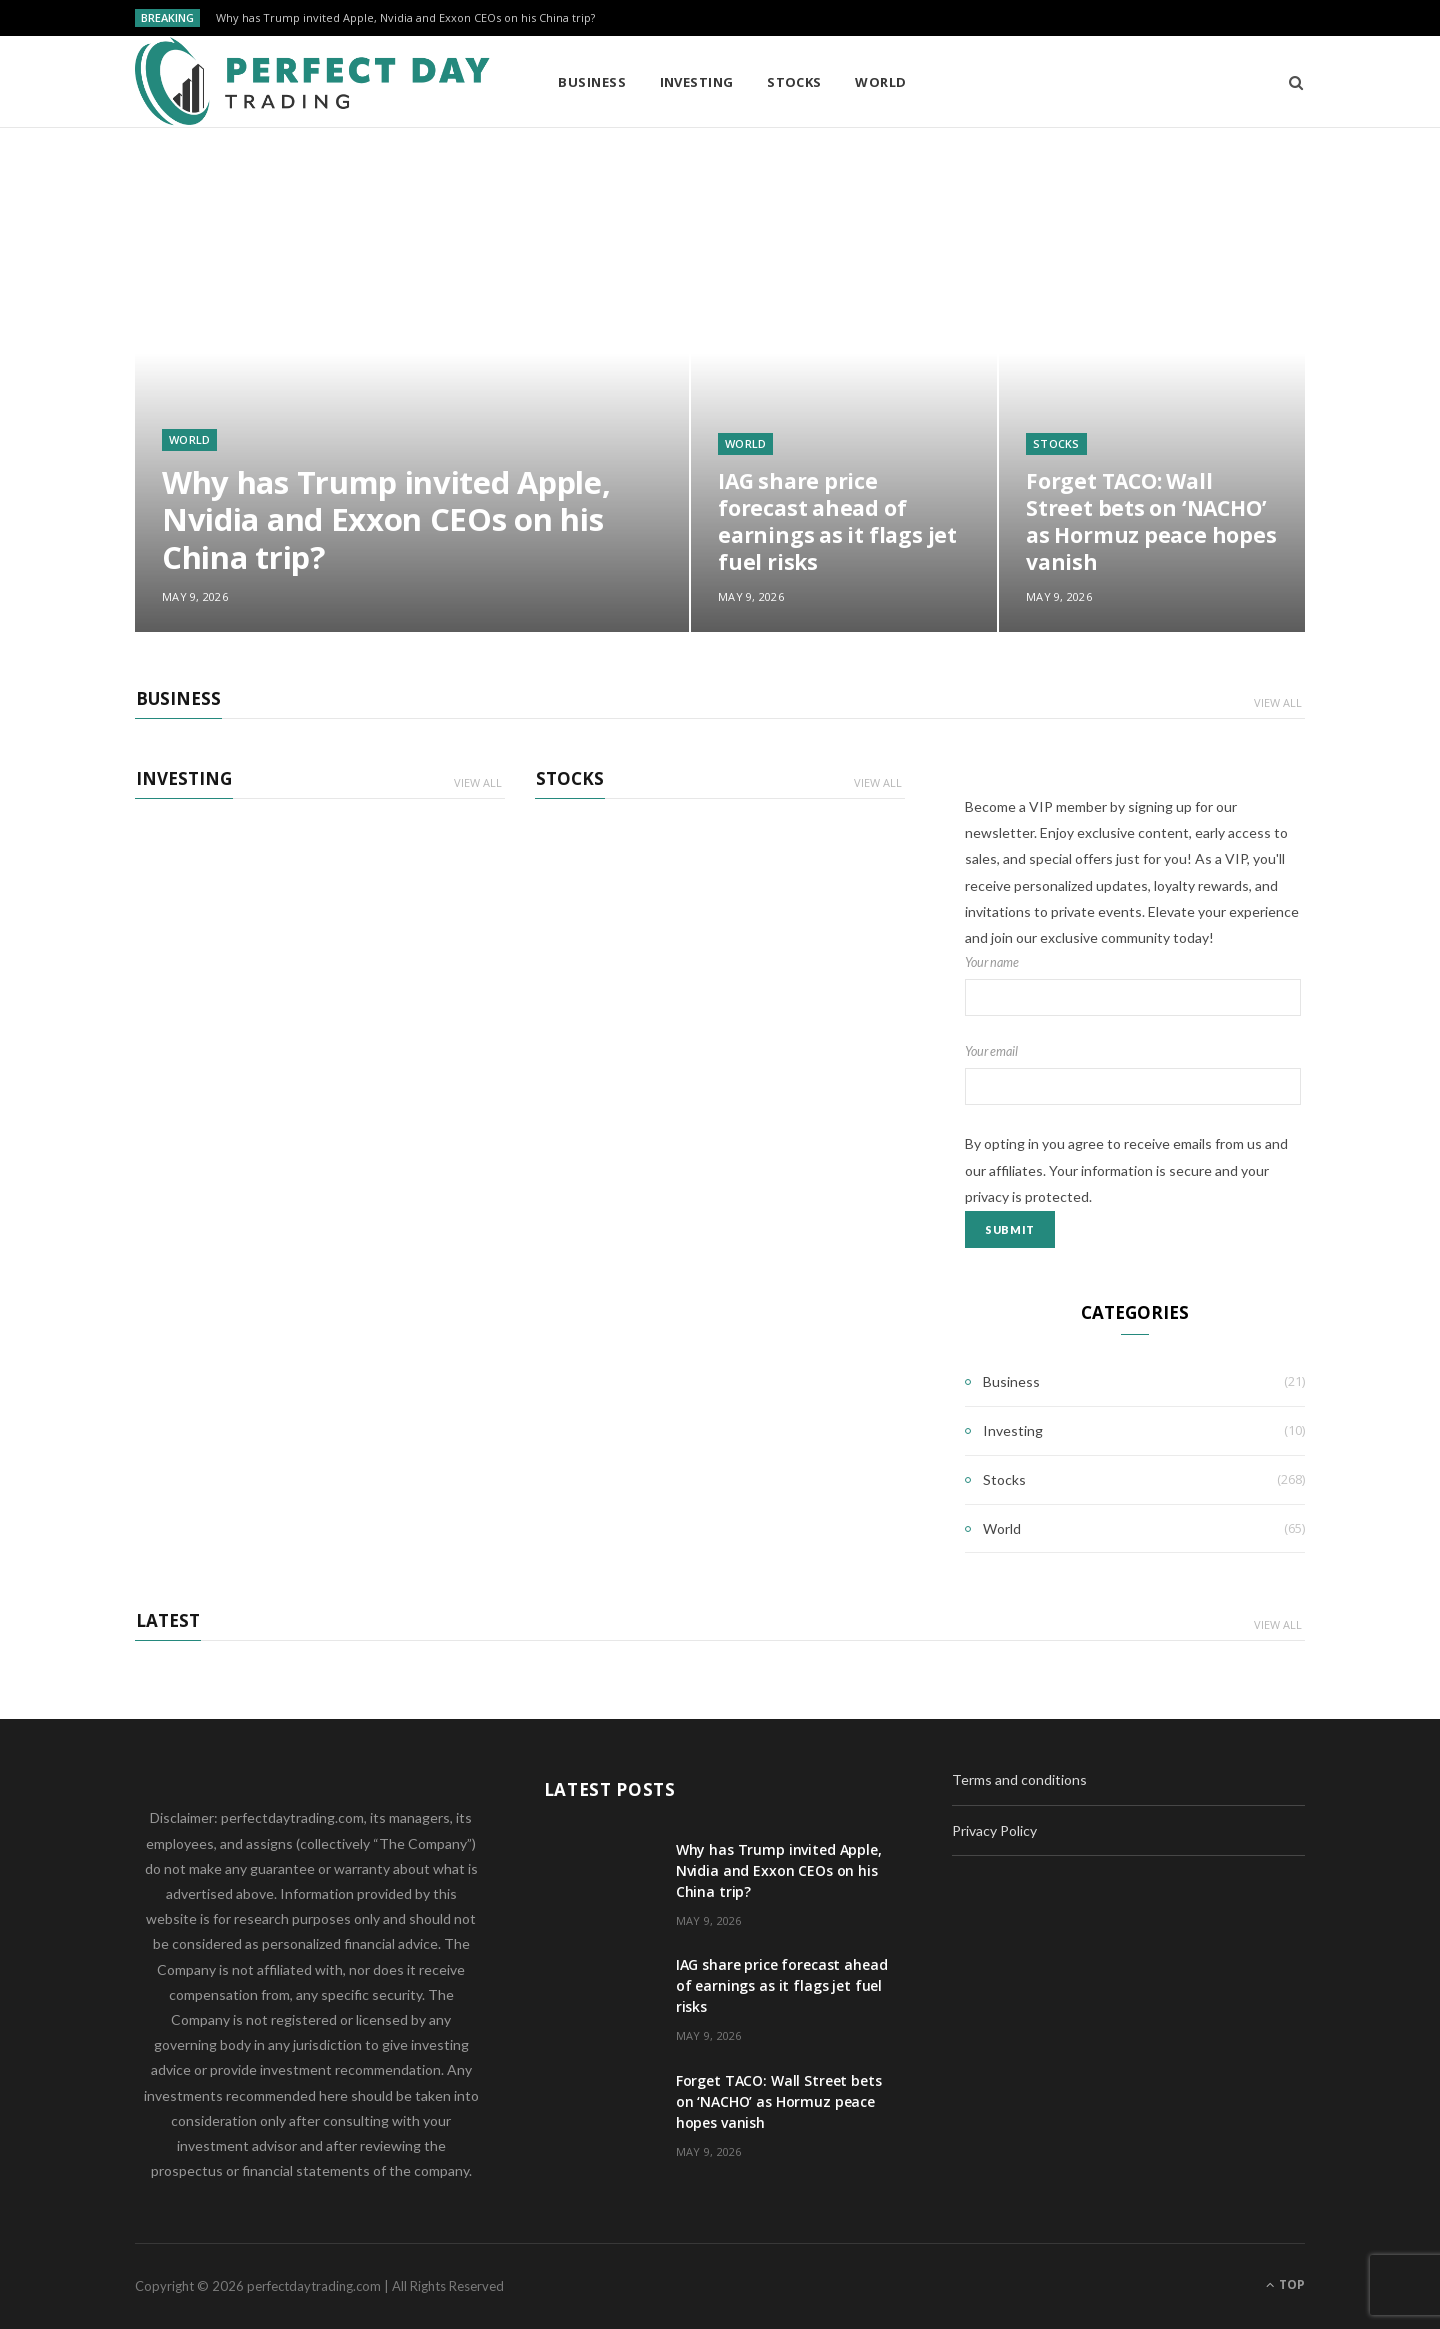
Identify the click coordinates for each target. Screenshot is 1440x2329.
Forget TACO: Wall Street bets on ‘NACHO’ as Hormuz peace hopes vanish (1151, 521)
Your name (1135, 986)
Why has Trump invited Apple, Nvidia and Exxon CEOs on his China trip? (405, 18)
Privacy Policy (994, 1830)
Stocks (794, 82)
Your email (1135, 1075)
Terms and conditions (1019, 1779)
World (880, 82)
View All (1278, 702)
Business (592, 82)
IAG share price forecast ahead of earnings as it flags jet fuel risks (837, 521)
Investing (697, 82)
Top (1285, 2284)
